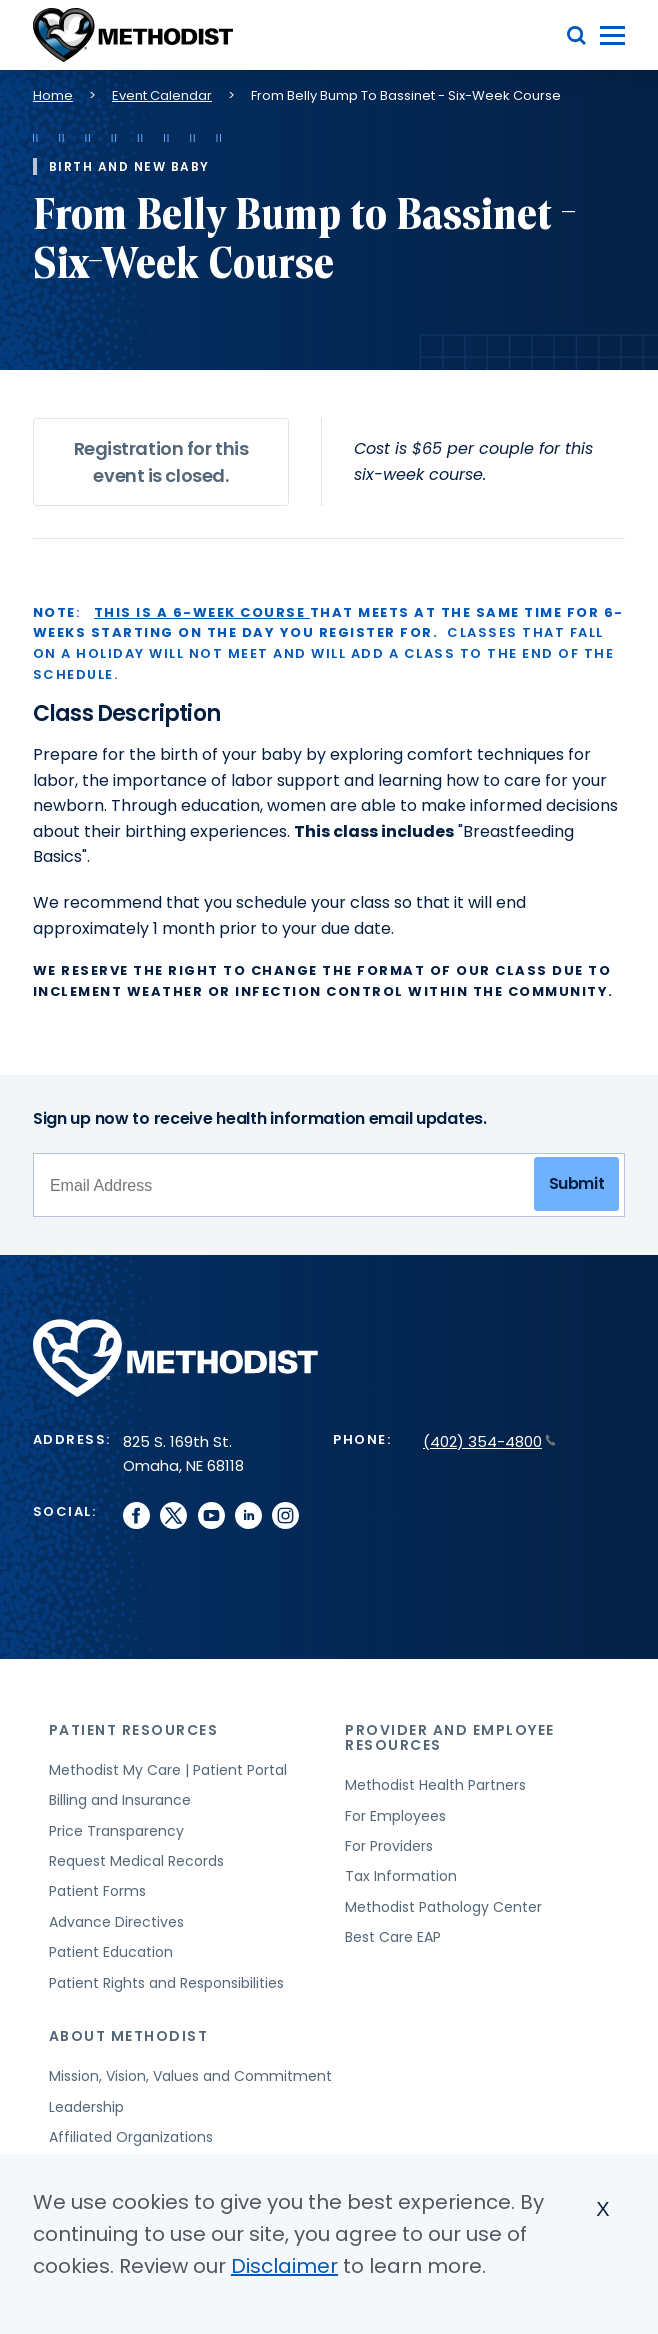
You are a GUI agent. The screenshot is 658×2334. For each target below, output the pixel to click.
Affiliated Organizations (131, 2137)
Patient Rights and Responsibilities (166, 1983)
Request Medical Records (136, 1861)
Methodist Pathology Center (443, 1907)
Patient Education (111, 1952)
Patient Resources (134, 1730)
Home (53, 95)
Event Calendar (162, 95)
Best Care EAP (393, 1937)
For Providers (389, 1846)
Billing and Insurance (120, 1800)
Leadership (86, 2107)
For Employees (395, 1816)
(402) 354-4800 (489, 1441)
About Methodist (129, 2036)
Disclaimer (284, 2266)
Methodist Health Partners (435, 1785)
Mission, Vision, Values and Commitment (190, 2076)
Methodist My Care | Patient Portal (168, 1770)
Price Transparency (116, 1831)
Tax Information (401, 1876)
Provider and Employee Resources (450, 1737)
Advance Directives (116, 1922)
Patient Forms (97, 1891)
